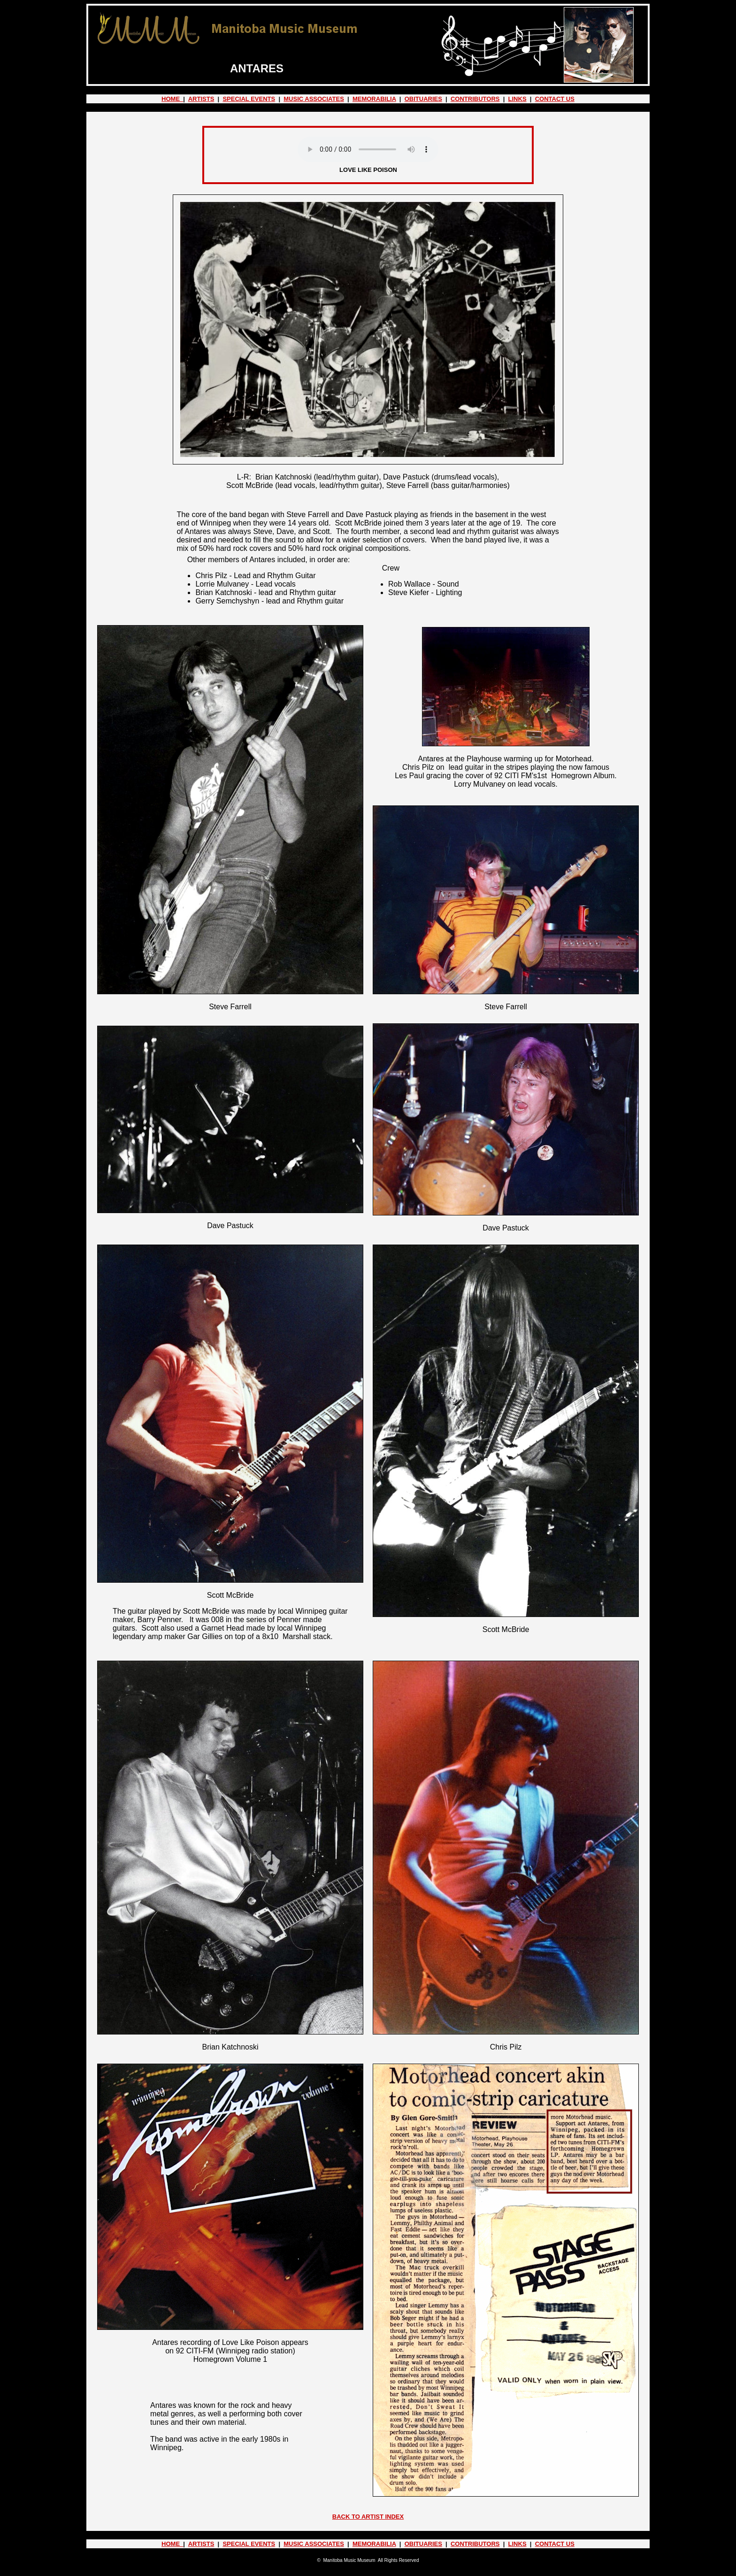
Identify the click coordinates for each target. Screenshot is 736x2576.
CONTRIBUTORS (475, 98)
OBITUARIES (423, 98)
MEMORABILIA (374, 98)
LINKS (517, 98)
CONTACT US (555, 98)
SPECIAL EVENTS (248, 98)
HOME (172, 98)
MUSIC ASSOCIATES (314, 98)
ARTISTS (201, 98)
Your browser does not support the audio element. (368, 149)
